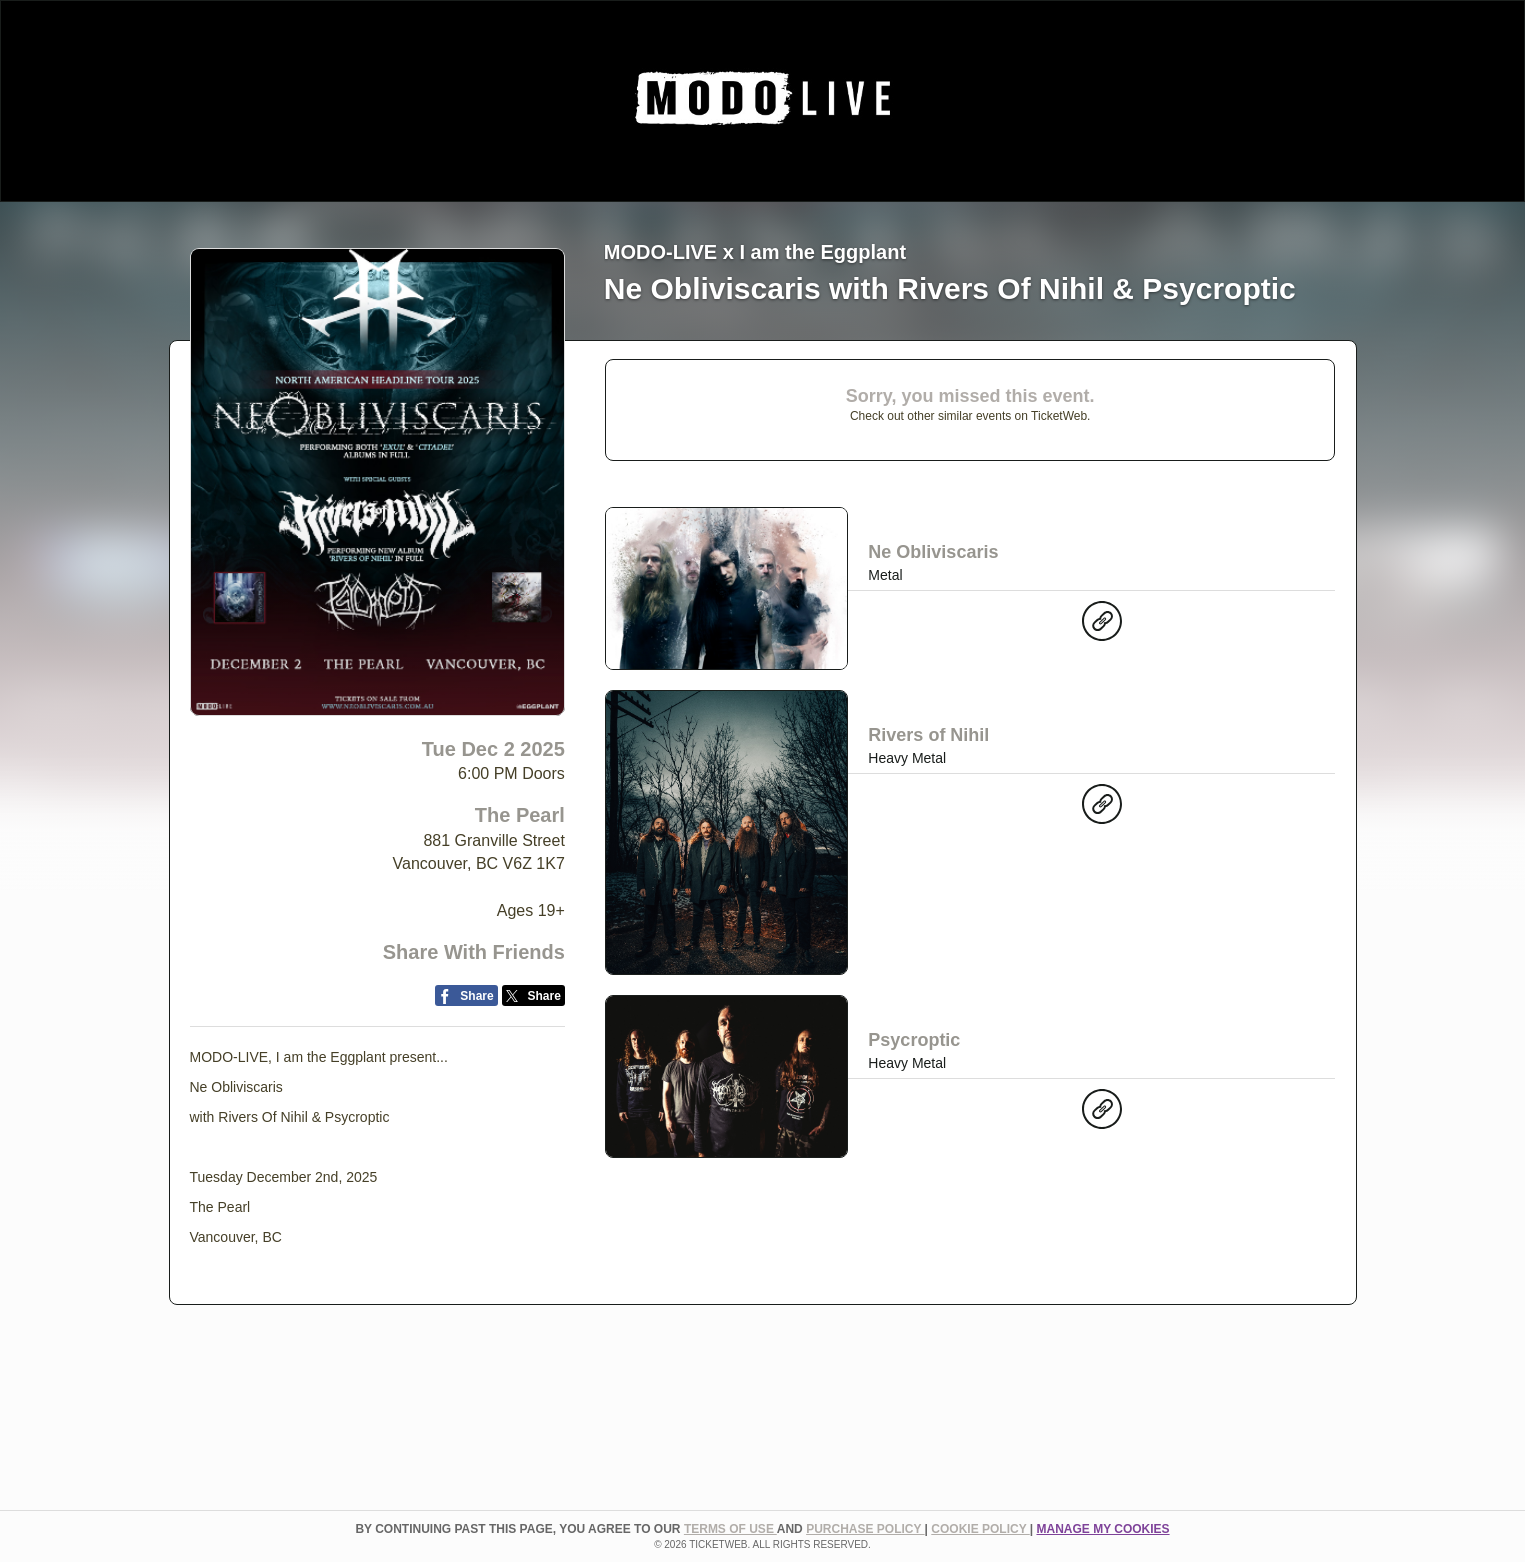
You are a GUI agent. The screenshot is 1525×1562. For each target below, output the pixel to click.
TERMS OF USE (730, 1529)
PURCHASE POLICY (865, 1529)
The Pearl (520, 815)
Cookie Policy (980, 1529)
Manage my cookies (1102, 1529)
